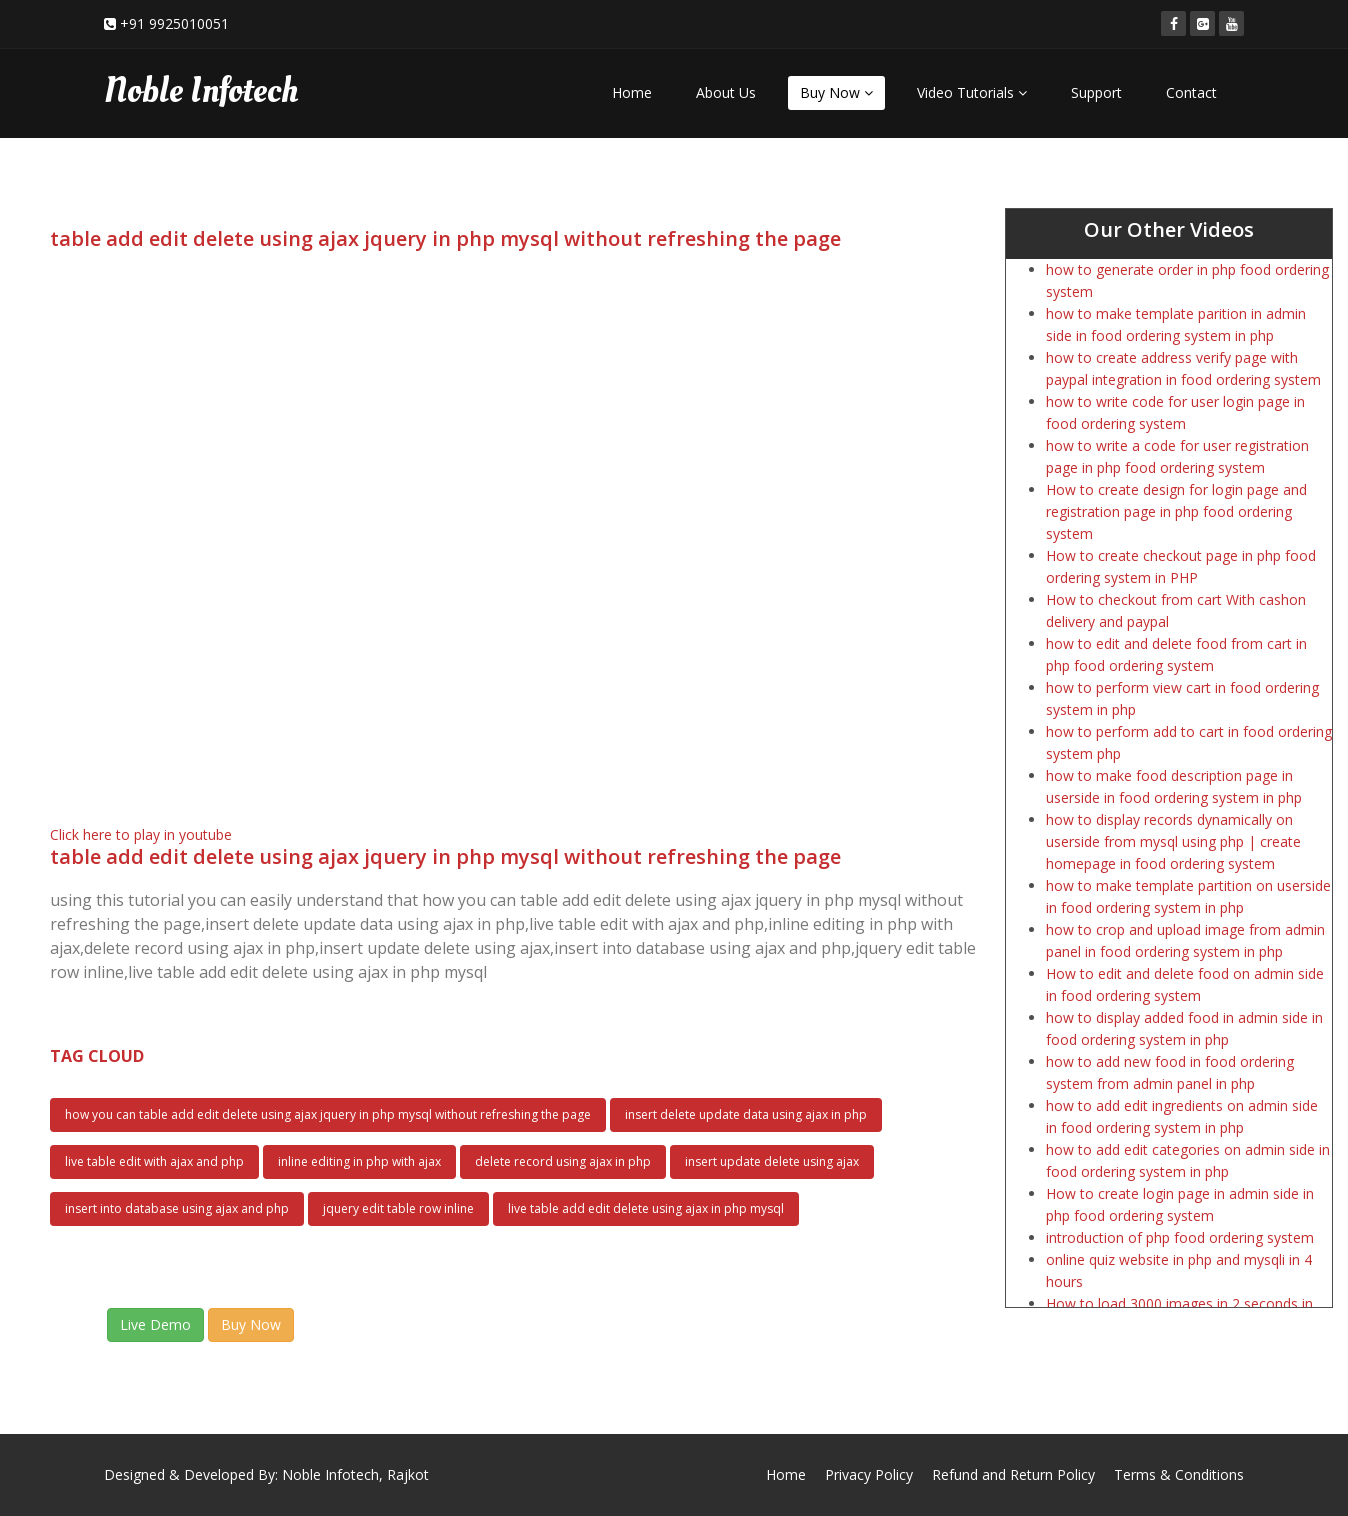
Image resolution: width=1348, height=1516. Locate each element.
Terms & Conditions (1179, 1474)
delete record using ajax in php (563, 1161)
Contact (1191, 92)
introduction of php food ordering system (1180, 1237)
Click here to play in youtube (141, 834)
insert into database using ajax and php (177, 1208)
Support (1096, 92)
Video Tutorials (972, 92)
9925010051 (189, 23)
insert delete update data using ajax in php (746, 1114)
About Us (726, 92)
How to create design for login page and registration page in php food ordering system (1176, 511)
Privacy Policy (869, 1474)
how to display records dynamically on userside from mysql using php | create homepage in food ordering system (1173, 841)
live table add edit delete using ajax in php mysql (646, 1208)
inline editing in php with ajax (359, 1161)
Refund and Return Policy (1013, 1474)
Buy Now (836, 92)
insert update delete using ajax (772, 1161)
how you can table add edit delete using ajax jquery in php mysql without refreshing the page (328, 1114)
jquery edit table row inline (398, 1208)
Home (632, 92)
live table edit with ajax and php (154, 1161)
